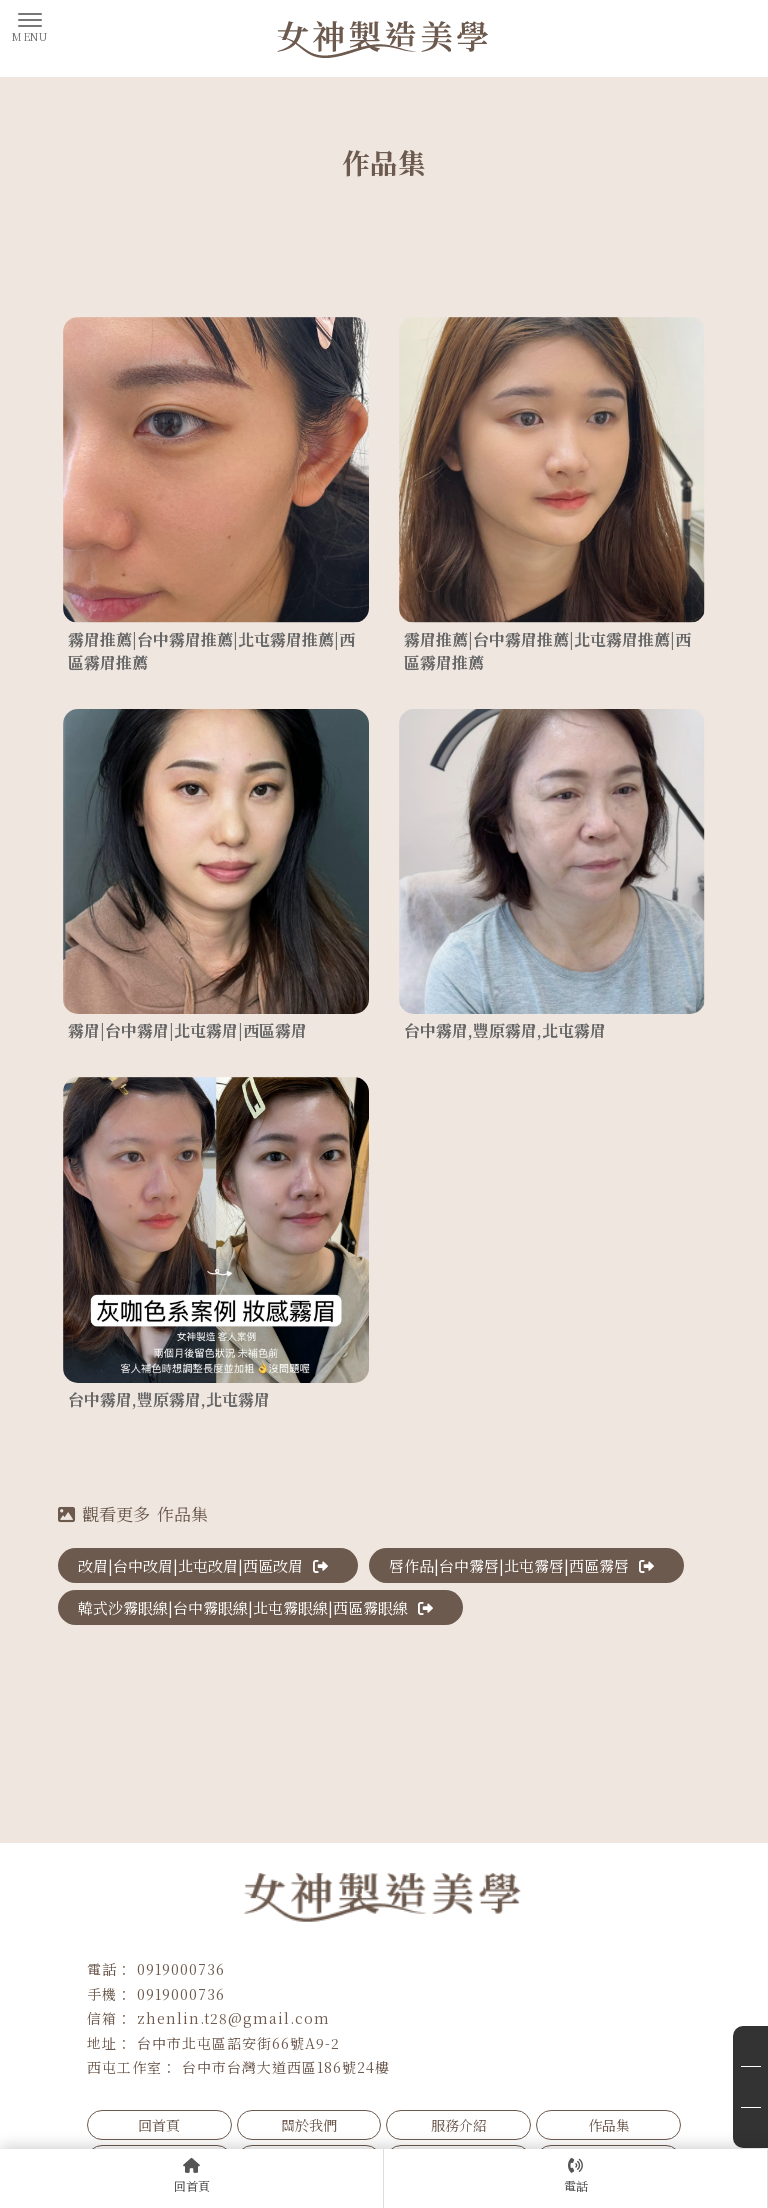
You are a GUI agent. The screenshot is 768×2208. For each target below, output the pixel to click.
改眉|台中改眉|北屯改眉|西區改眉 (203, 1565)
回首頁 (159, 2125)
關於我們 (309, 2125)
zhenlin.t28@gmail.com (233, 2018)
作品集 (609, 2125)
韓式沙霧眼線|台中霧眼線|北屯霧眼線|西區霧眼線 (255, 1607)
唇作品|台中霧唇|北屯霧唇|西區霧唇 (521, 1565)
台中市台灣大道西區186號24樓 (286, 2067)
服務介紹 (459, 2125)
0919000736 (181, 1969)
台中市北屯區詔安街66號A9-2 (238, 2043)
